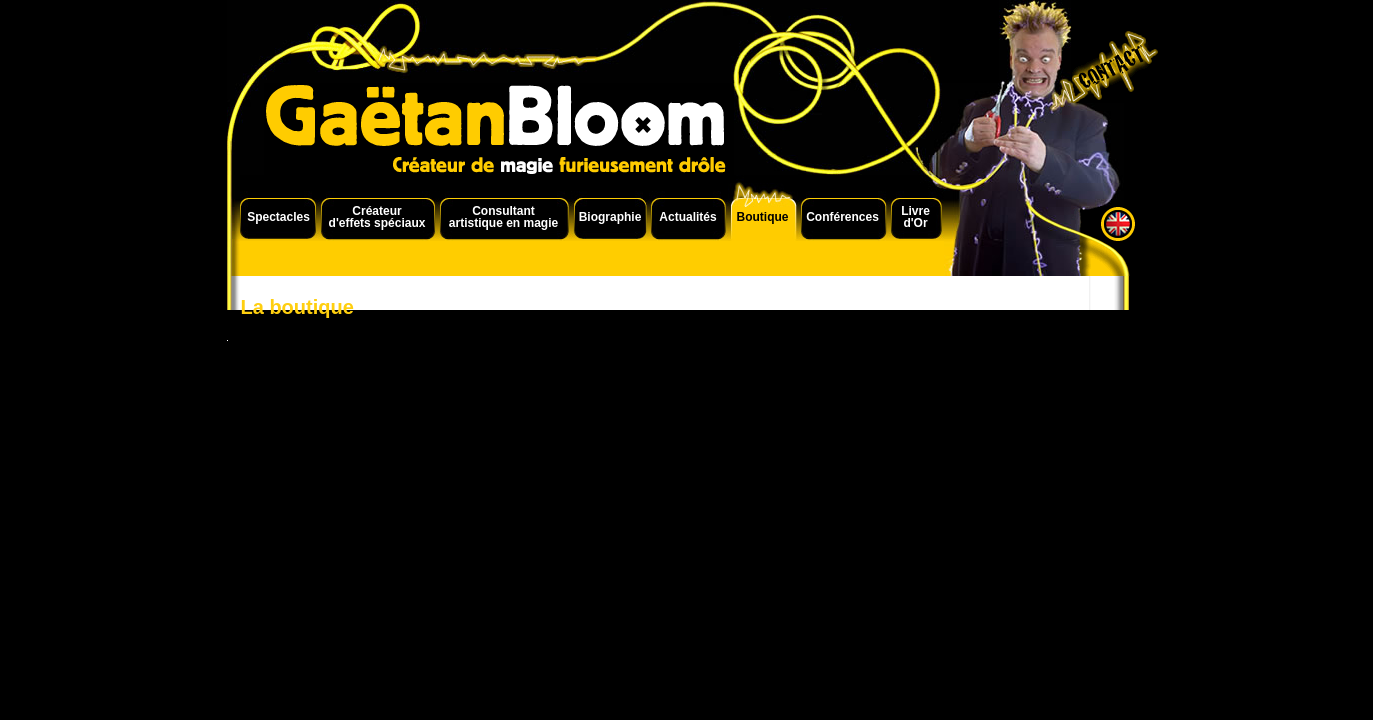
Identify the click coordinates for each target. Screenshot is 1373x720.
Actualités (687, 217)
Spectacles (278, 217)
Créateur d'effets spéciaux (377, 217)
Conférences (842, 217)
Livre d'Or (915, 217)
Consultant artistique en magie (503, 217)
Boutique (763, 217)
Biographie (610, 217)
